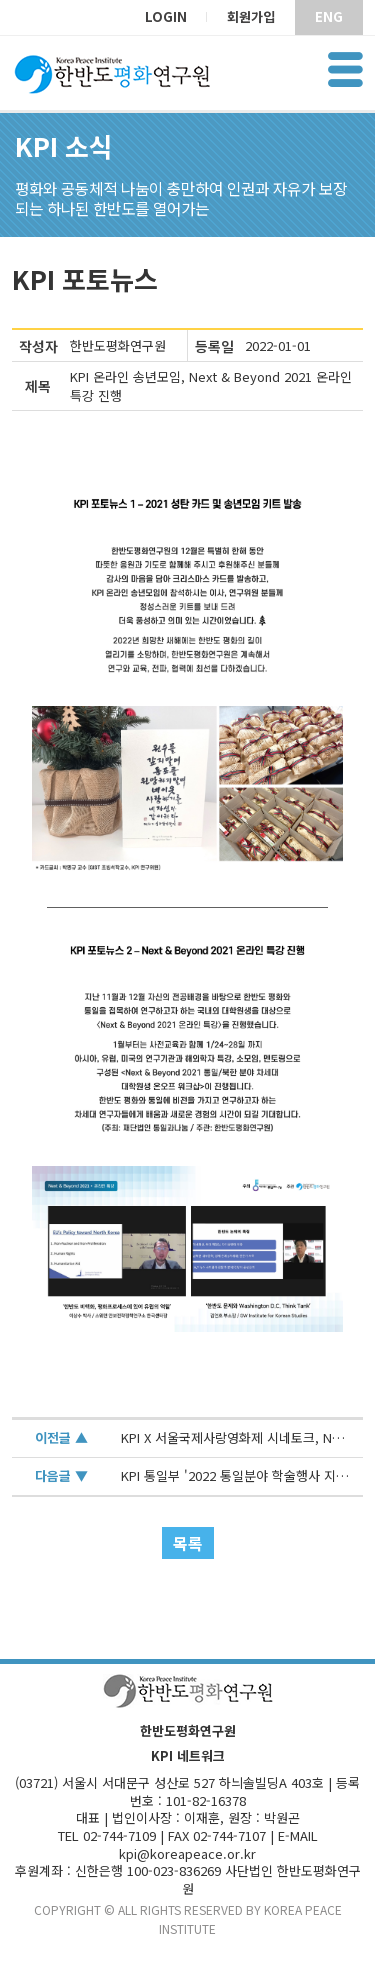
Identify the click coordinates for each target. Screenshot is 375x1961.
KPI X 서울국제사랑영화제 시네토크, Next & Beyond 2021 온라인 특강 (236, 1438)
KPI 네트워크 (188, 1756)
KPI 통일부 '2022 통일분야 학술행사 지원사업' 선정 (236, 1476)
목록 (188, 1543)
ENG (329, 16)
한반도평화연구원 (118, 345)
